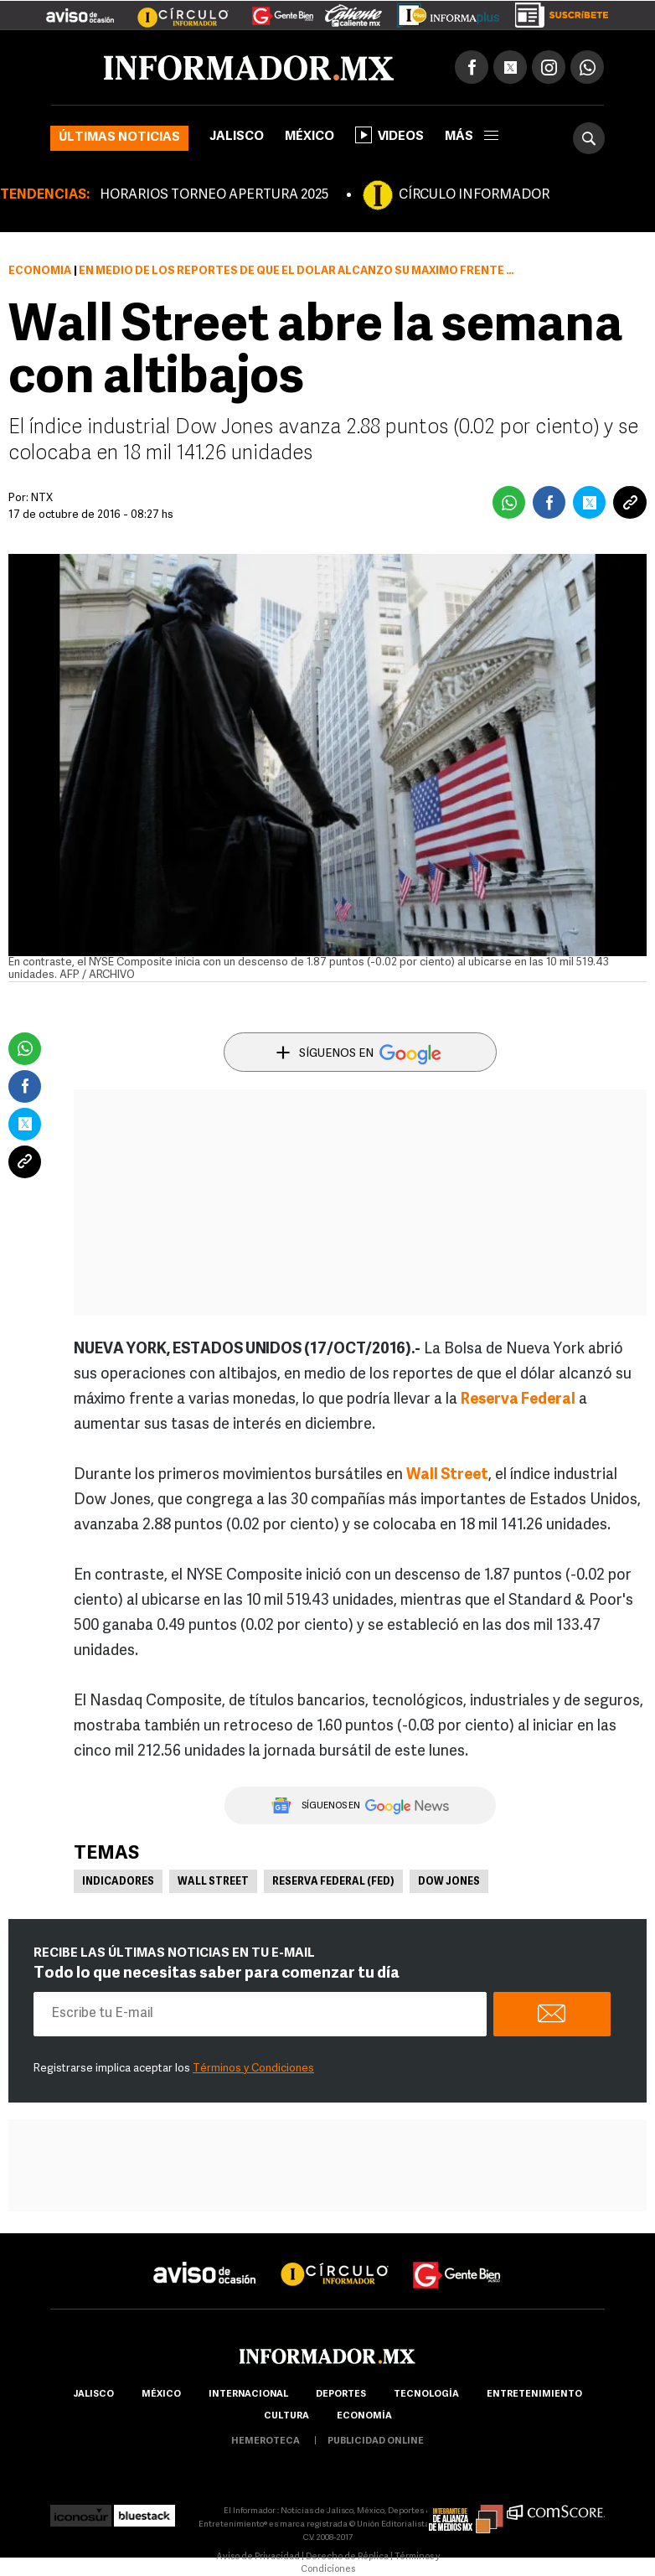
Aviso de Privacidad (258, 2557)
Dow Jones (449, 1882)
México (309, 137)
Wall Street (213, 1882)
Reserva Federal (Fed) (333, 1882)
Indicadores (118, 1882)
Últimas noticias (119, 138)
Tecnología (426, 2394)
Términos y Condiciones (253, 2068)
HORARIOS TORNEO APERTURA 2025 (214, 195)
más (471, 137)
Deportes (341, 2394)
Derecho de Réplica (347, 2557)
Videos (389, 135)
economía (364, 2416)
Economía (39, 271)
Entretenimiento (534, 2394)
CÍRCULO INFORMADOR (474, 195)
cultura (286, 2416)
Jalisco (236, 137)
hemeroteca (265, 2441)
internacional (248, 2394)
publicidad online (376, 2441)
